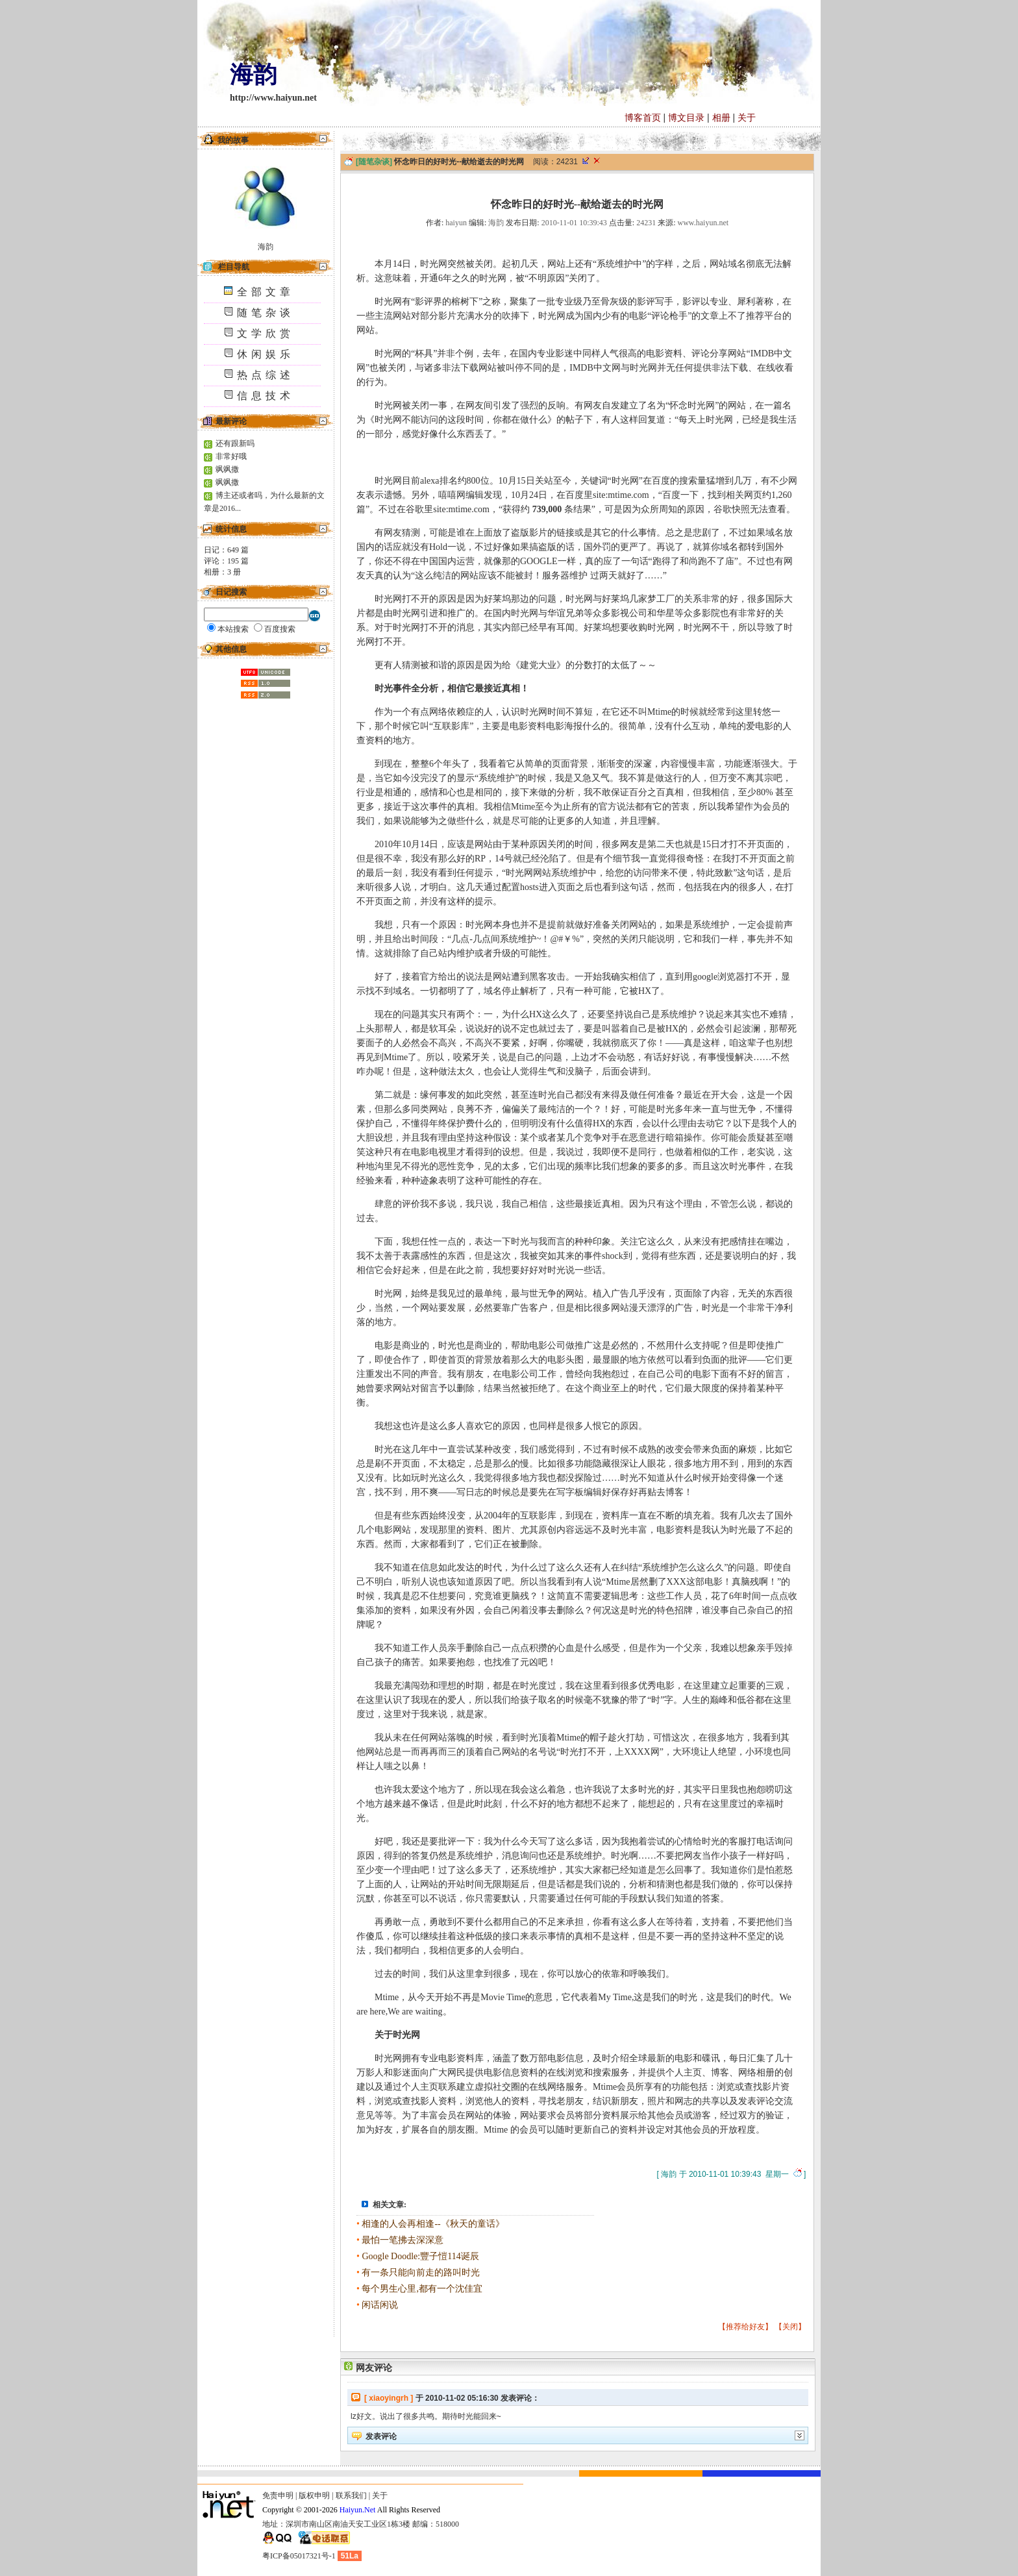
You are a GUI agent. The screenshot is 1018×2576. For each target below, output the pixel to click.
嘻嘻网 (452, 495)
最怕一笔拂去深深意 (402, 2240)
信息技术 (258, 395)
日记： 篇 (226, 549)
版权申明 (314, 2495)
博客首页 (643, 117)
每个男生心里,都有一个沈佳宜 (422, 2289)
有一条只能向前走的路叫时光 (421, 2272)
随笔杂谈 (258, 312)
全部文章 (258, 291)
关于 (747, 117)
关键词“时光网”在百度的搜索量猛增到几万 (666, 481)
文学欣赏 (258, 333)
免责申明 (277, 2495)
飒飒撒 (227, 469)
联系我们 (351, 2495)
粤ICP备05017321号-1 (299, 2555)
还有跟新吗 (235, 443)
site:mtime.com (621, 495)
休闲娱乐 (258, 354)
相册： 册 (222, 571)
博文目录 (686, 117)
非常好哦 (231, 456)
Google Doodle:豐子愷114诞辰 (420, 2256)
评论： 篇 (226, 560)
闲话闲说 (380, 2305)
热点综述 (258, 374)
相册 (721, 117)
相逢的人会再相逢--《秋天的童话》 (433, 2224)
